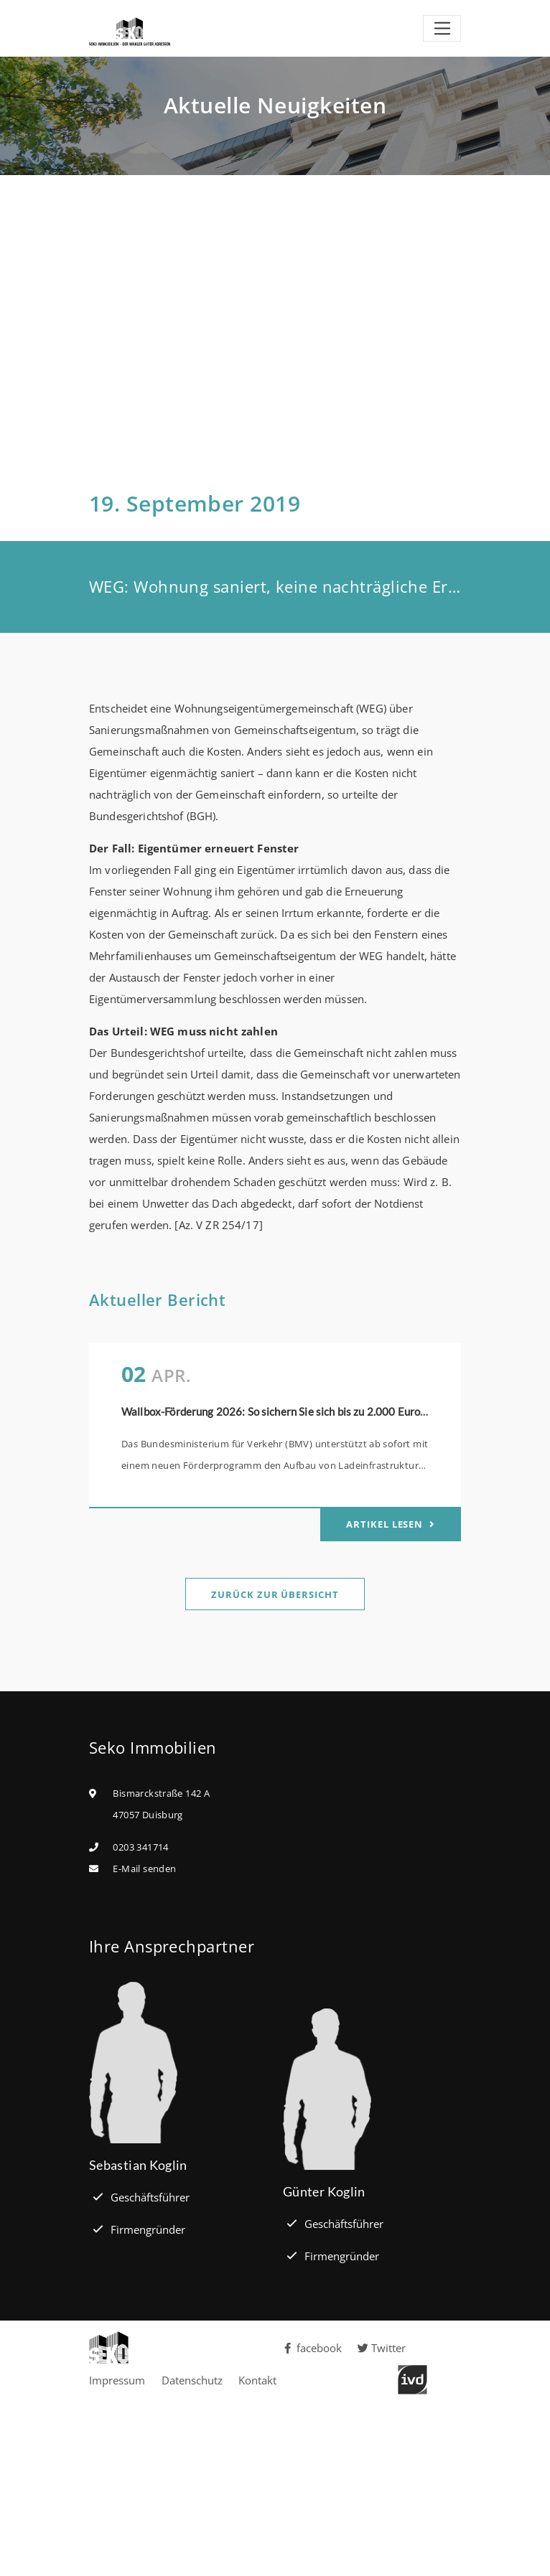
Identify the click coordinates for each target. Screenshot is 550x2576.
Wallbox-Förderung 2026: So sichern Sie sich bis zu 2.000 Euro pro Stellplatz (304, 1411)
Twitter (382, 2348)
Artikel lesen (386, 1524)
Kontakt (257, 2380)
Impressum (117, 2380)
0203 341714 (140, 1847)
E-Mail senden (144, 1868)
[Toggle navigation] (442, 28)
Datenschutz (192, 2380)
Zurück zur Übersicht (274, 1594)
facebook (312, 2348)
